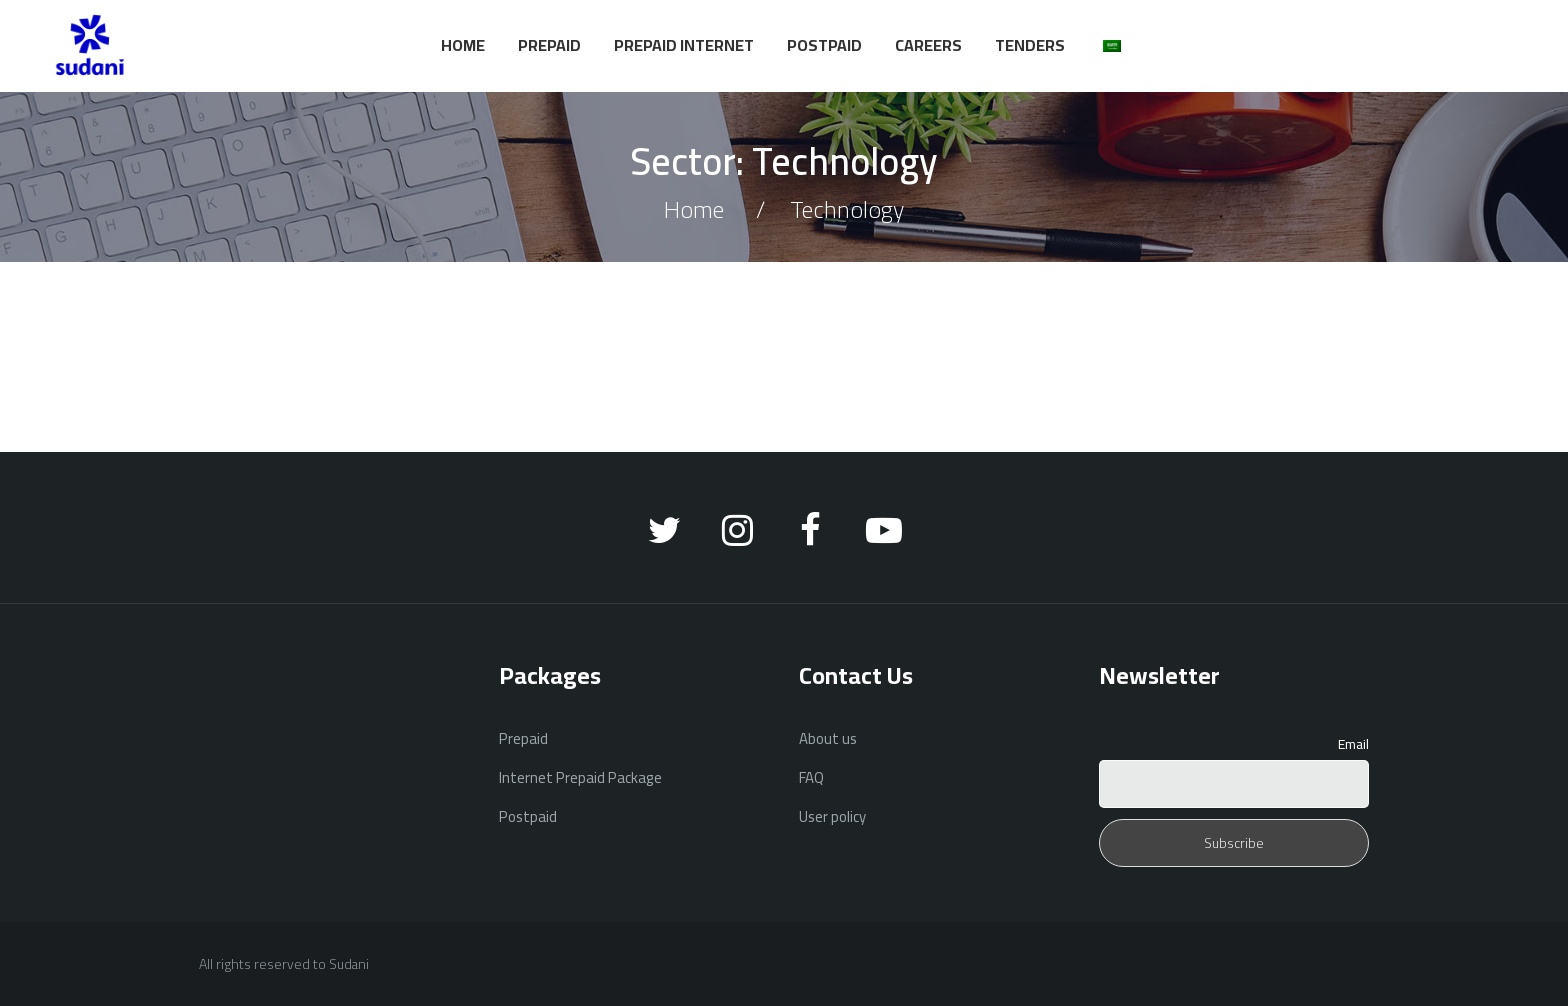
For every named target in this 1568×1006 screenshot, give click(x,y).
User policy (832, 816)
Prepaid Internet (684, 45)
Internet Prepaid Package (580, 777)
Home (463, 45)
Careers (928, 45)
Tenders (1030, 45)
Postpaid (824, 45)
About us (828, 738)
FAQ (811, 777)
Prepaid (549, 45)
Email (1353, 744)
